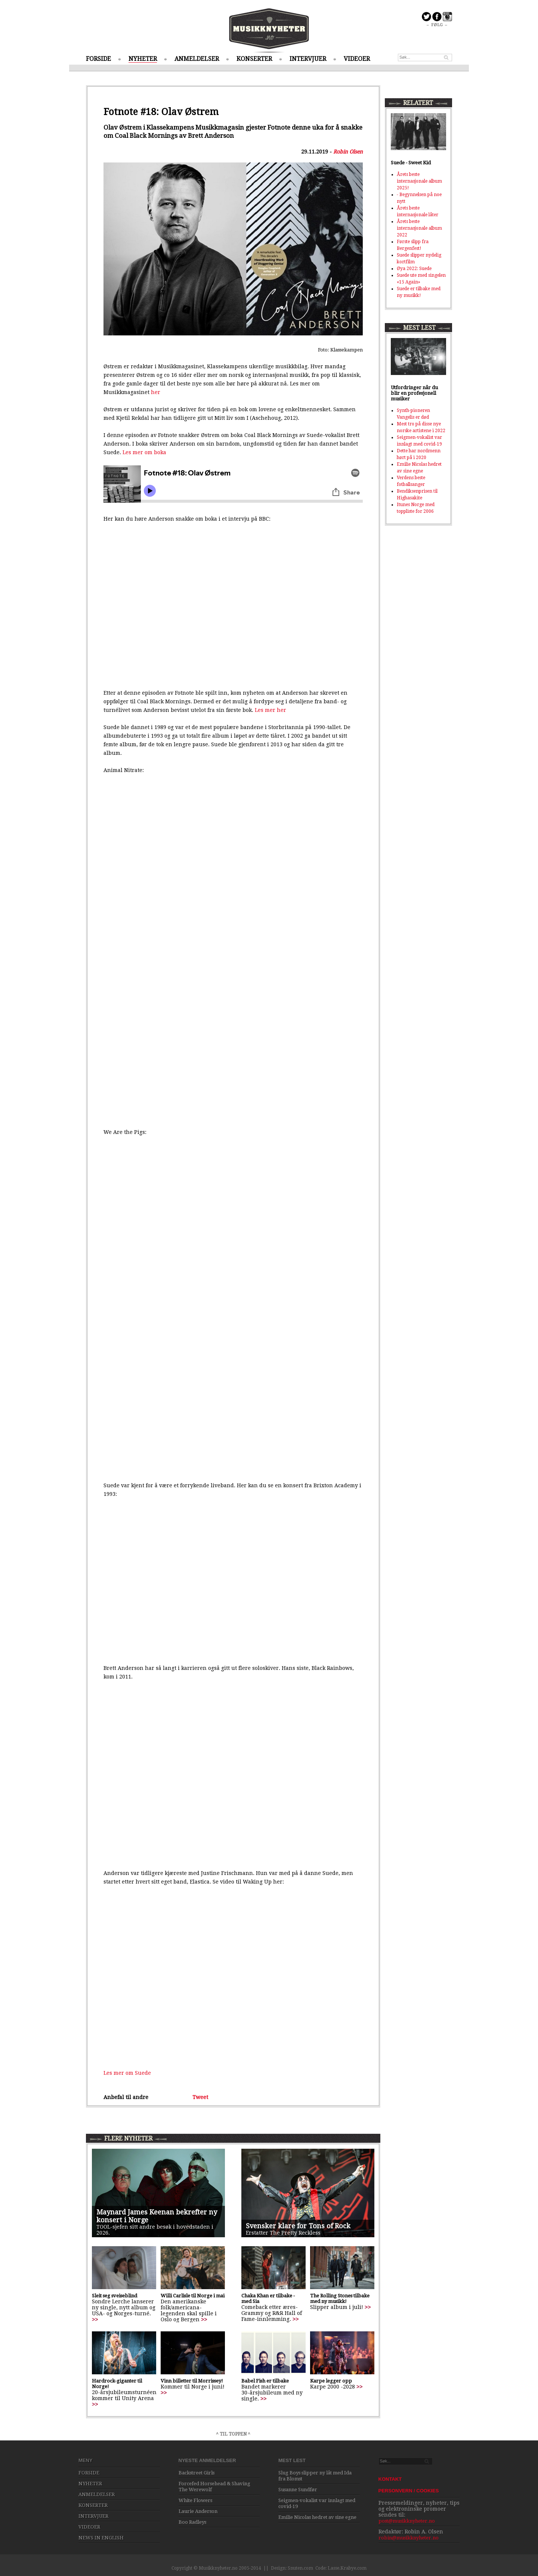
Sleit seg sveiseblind (114, 2295)
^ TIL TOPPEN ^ (233, 2434)
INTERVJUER (308, 58)
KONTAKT (390, 2479)
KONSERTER (254, 58)
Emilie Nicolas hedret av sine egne (317, 2517)
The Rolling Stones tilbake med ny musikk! (340, 2298)
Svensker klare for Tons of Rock (298, 2226)
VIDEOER (357, 58)
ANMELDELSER (196, 58)
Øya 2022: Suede (414, 268)
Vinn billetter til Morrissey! (192, 2381)
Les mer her (270, 710)
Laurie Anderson (198, 2511)
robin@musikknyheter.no (408, 2538)
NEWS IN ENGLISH (101, 2538)
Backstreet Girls (196, 2473)
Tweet (200, 2097)
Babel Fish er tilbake (265, 2381)
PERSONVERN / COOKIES (408, 2490)
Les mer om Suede (127, 2073)
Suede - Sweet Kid (411, 162)
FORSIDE (98, 58)
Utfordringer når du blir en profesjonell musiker (414, 393)
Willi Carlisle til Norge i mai (193, 2295)
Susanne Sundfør (297, 2489)
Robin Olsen (348, 152)
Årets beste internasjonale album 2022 (419, 228)
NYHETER (143, 58)
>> (95, 2319)
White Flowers (195, 2500)
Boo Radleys (192, 2522)
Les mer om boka (144, 452)
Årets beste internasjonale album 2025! (419, 181)
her (155, 392)
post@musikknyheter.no (406, 2521)
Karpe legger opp (331, 2381)
